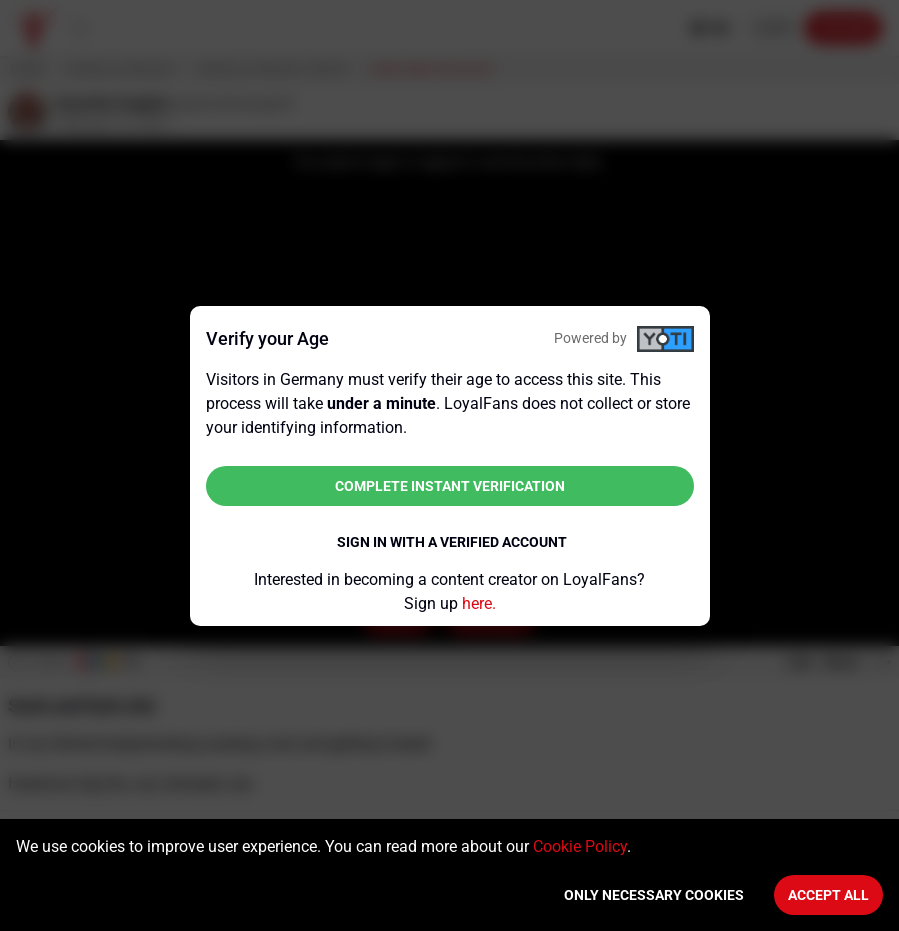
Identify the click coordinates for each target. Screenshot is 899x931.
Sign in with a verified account (452, 542)
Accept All (828, 895)
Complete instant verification (450, 486)
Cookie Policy (580, 846)
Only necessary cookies (654, 895)
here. (479, 603)
